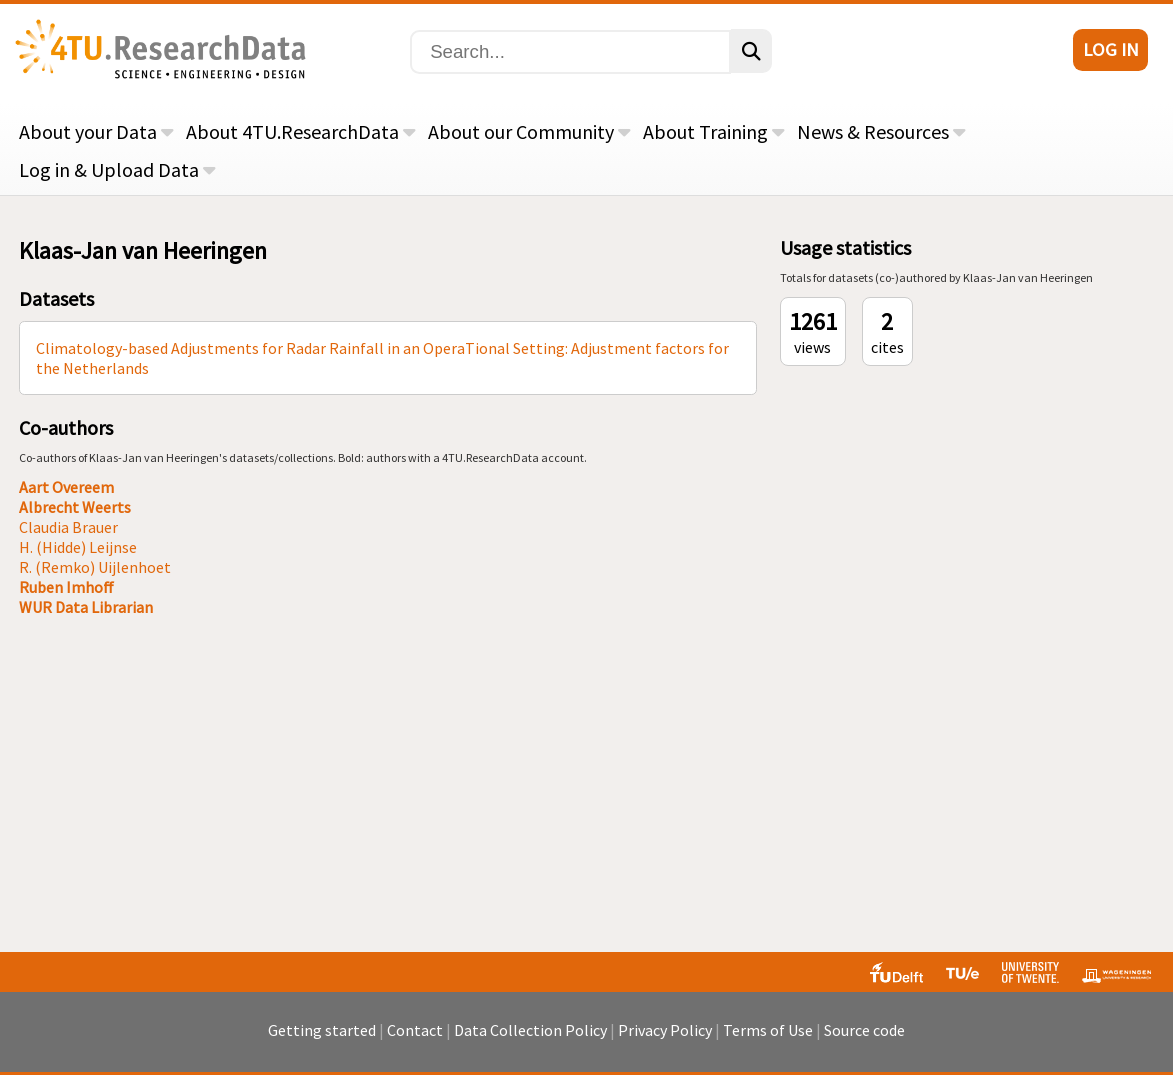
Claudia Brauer (68, 527)
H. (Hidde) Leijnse (78, 547)
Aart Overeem (66, 487)
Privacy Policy (665, 1030)
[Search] (570, 52)
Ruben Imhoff (66, 587)
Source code (864, 1030)
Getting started (322, 1030)
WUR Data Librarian (86, 607)
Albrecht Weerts (75, 507)
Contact (415, 1030)
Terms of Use (768, 1030)
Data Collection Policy (530, 1030)
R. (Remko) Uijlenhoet (95, 567)
